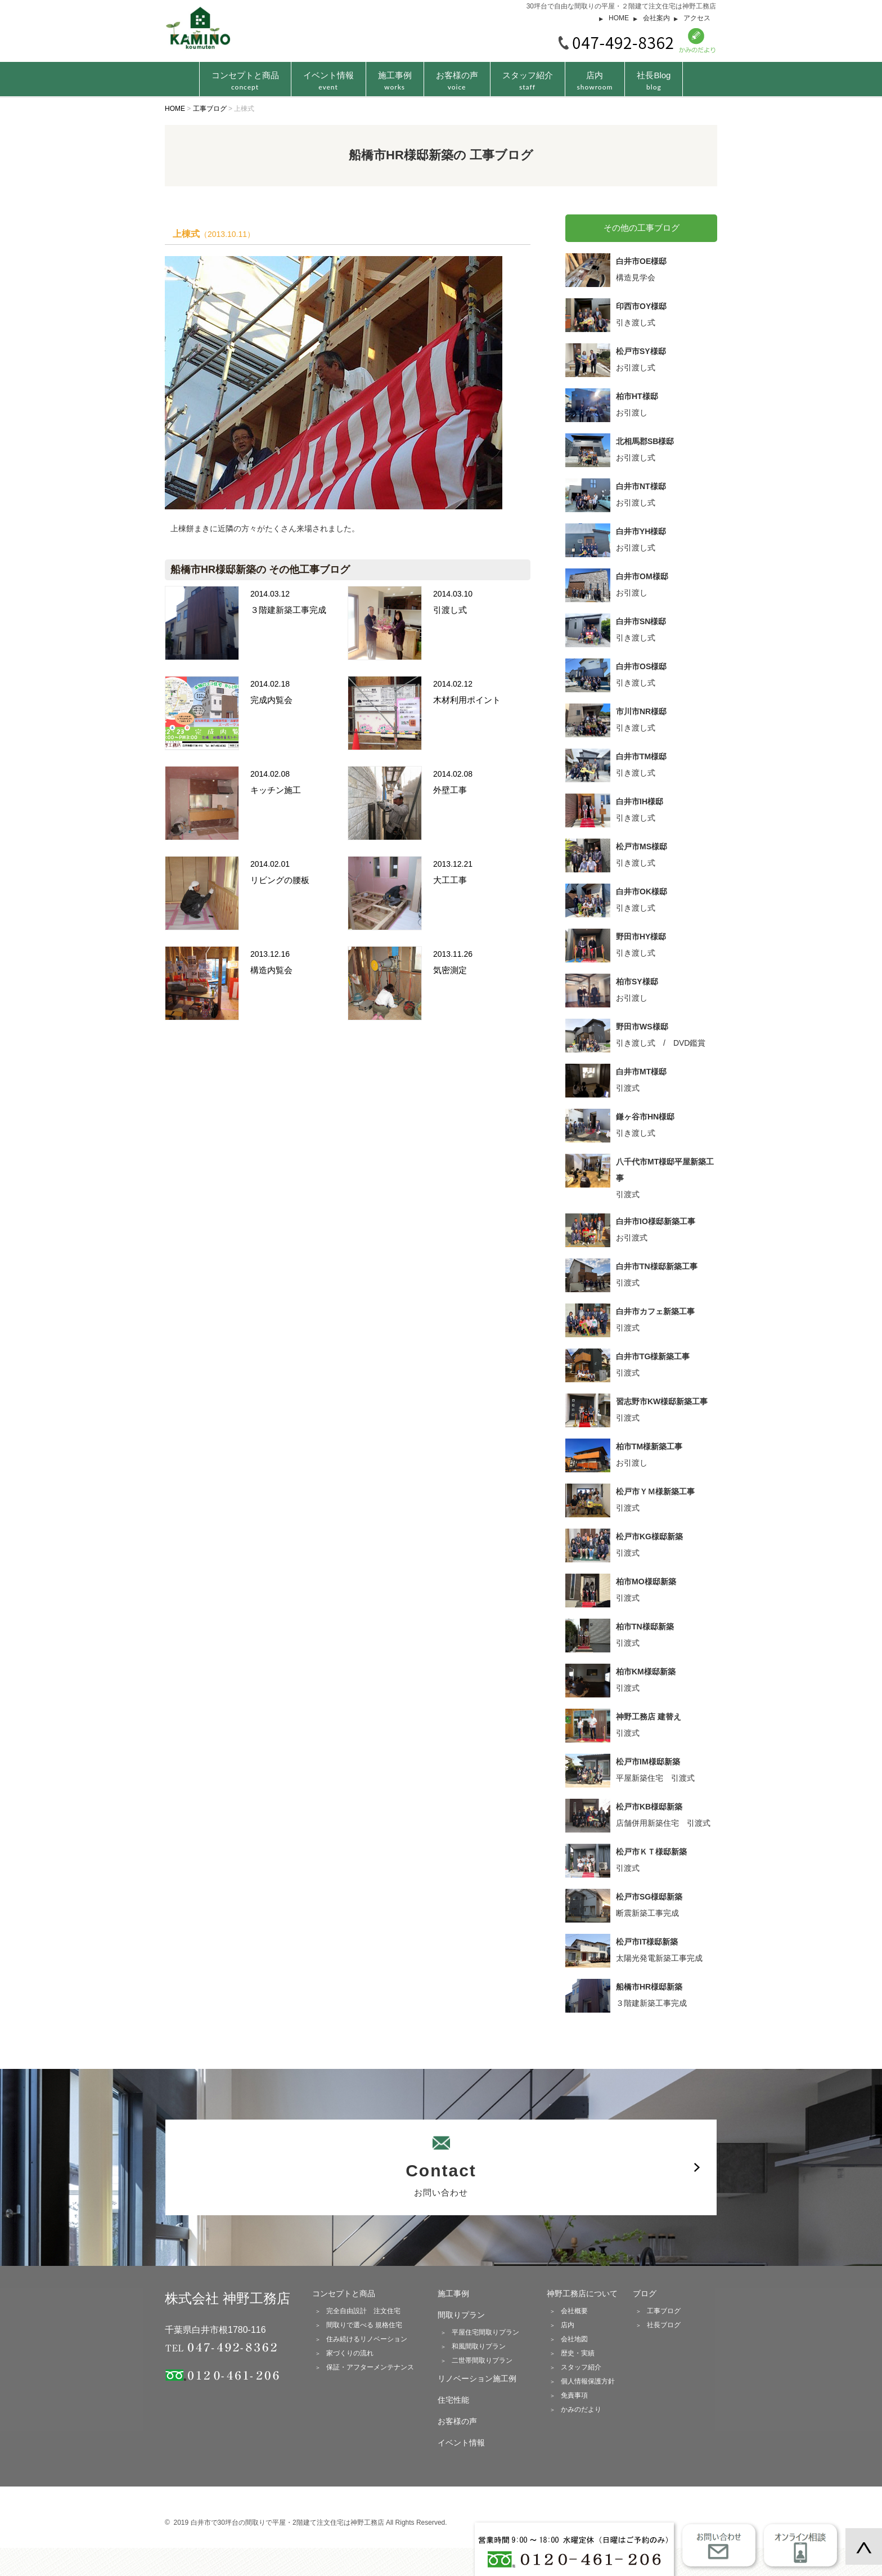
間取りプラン (461, 2314)
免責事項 (574, 2395)
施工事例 (395, 80)
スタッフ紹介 (527, 80)
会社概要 (574, 2311)
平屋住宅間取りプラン (485, 2332)
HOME (619, 18)
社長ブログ (664, 2325)
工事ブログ (664, 2311)
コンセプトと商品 (343, 2293)
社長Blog (653, 80)
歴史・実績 (578, 2353)
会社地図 (574, 2339)
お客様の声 (457, 80)
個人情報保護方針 (588, 2381)
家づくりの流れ (350, 2353)
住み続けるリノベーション (366, 2339)
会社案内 (656, 18)
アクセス (696, 18)
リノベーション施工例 (477, 2378)
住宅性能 (453, 2399)
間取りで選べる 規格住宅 (364, 2325)
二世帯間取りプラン (482, 2360)
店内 (595, 80)
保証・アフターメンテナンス (370, 2367)
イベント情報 (328, 80)
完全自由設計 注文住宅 (363, 2311)
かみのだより (581, 2409)
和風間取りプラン (479, 2346)
